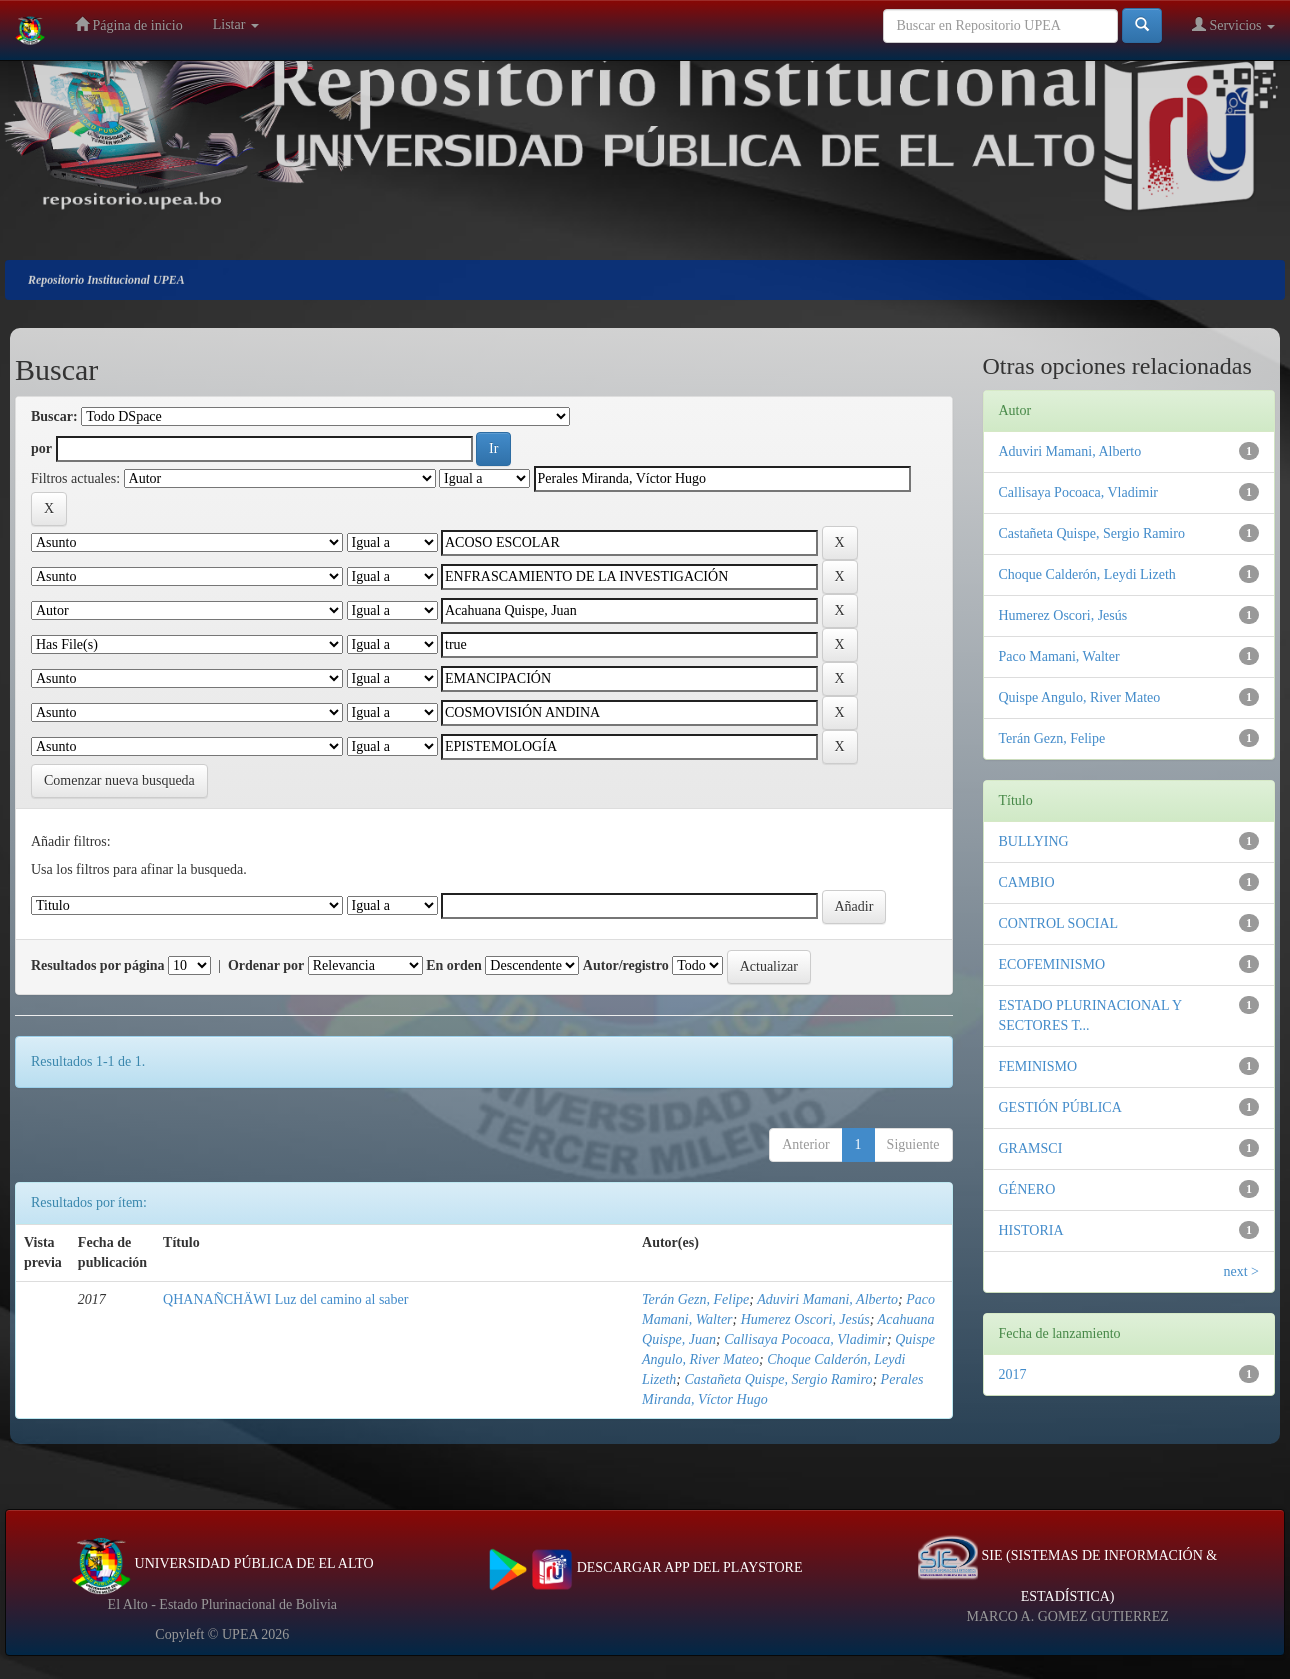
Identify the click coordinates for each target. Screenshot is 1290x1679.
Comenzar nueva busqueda (119, 780)
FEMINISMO (1038, 1066)
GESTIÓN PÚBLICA (1060, 1107)
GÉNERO (1027, 1189)
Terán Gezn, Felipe (695, 1299)
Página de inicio (129, 24)
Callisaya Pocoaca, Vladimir (805, 1339)
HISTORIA (1031, 1230)
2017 (1013, 1374)
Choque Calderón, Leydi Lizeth (1087, 574)
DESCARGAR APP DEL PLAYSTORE (645, 1567)
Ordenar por (266, 965)
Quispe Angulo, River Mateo (1080, 697)
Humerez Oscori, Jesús (805, 1319)
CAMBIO (1027, 882)
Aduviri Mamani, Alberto (827, 1299)
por (41, 448)
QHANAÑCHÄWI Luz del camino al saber (285, 1299)
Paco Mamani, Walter (1059, 656)
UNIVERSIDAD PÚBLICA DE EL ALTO (222, 1563)
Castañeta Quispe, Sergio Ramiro (778, 1379)
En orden (454, 965)
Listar (236, 24)
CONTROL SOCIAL (1059, 923)
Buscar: (54, 416)
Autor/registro (626, 965)
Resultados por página (98, 965)
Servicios (1233, 24)
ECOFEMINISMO (1052, 964)
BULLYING (1034, 841)
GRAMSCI (1031, 1148)
